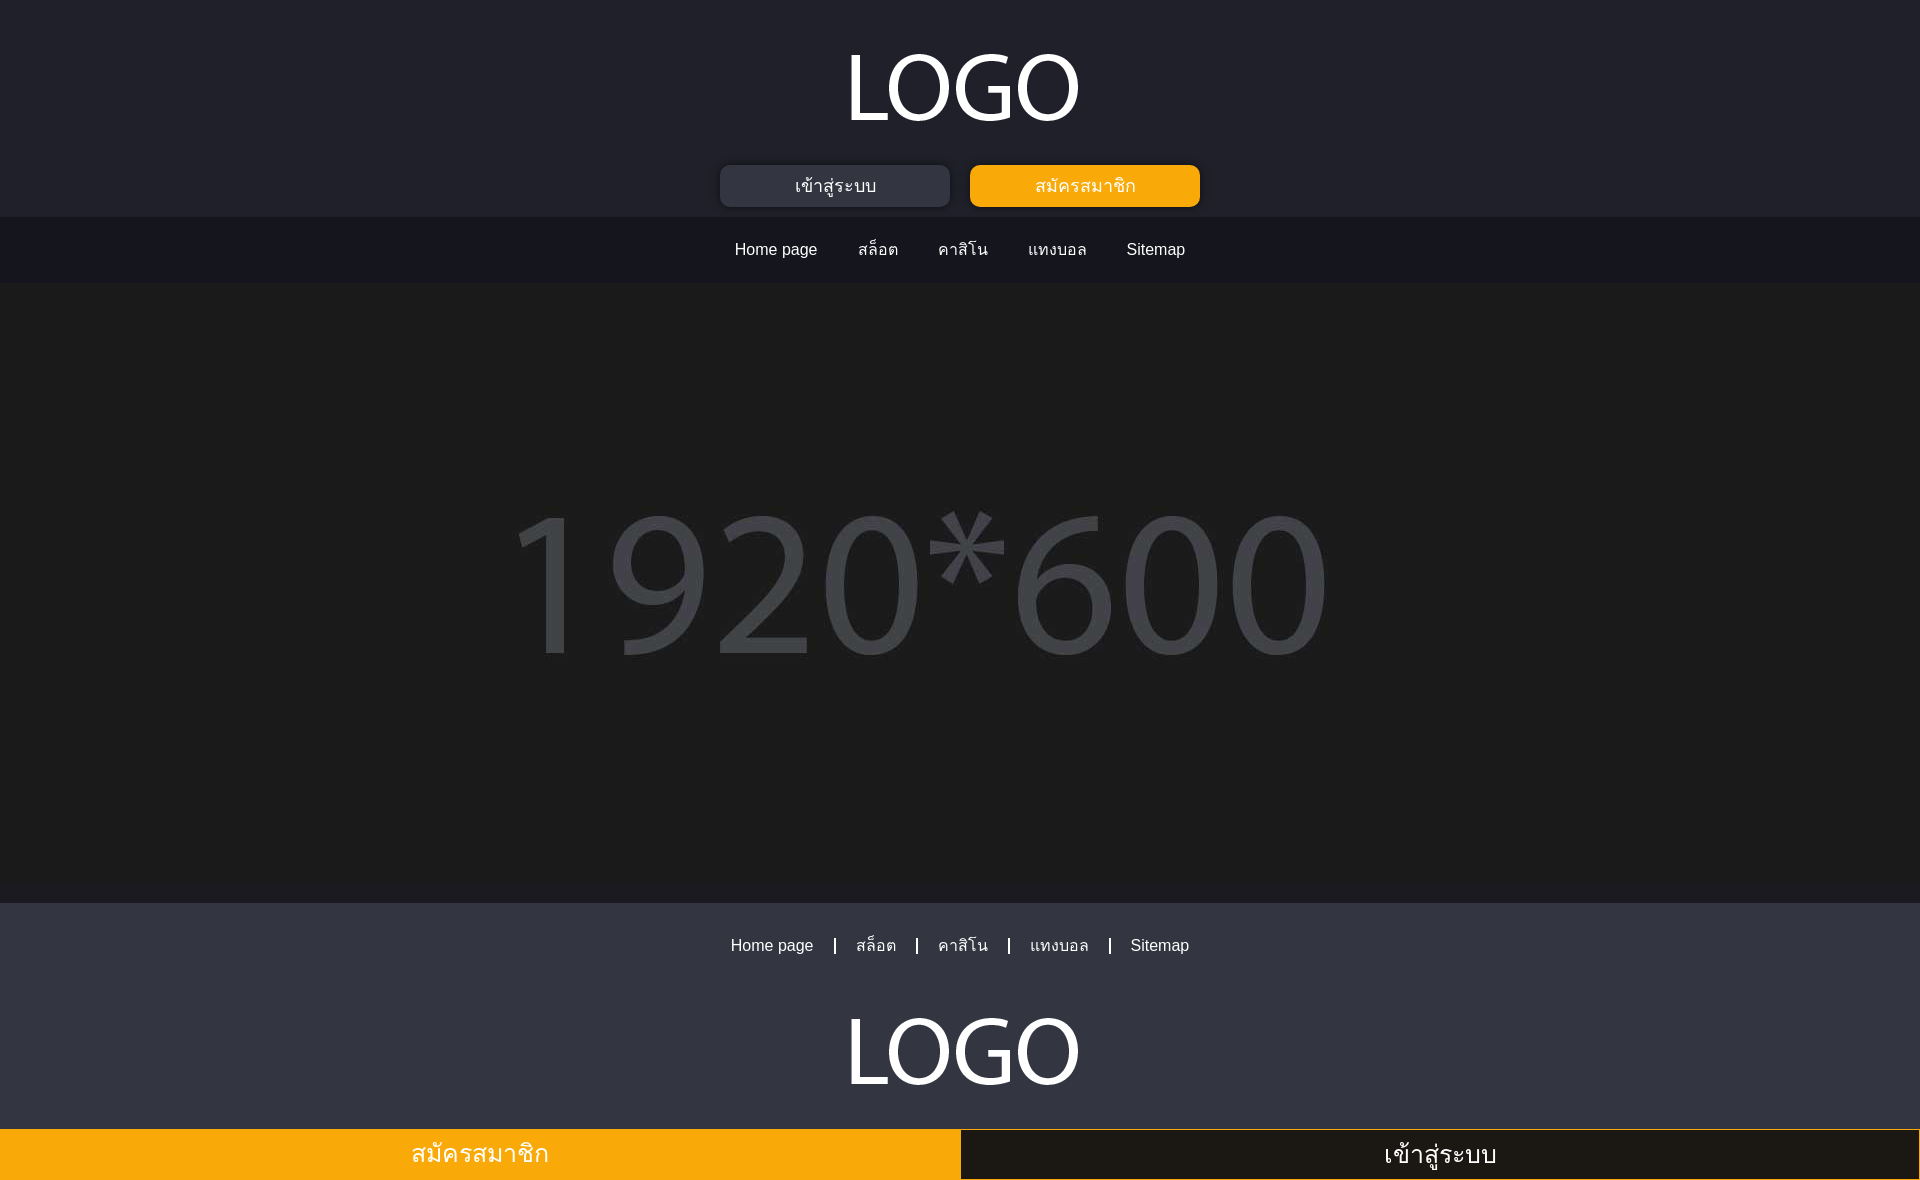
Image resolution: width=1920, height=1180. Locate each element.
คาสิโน (963, 249)
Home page (776, 249)
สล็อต (878, 249)
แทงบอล (1057, 249)
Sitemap (1156, 249)
